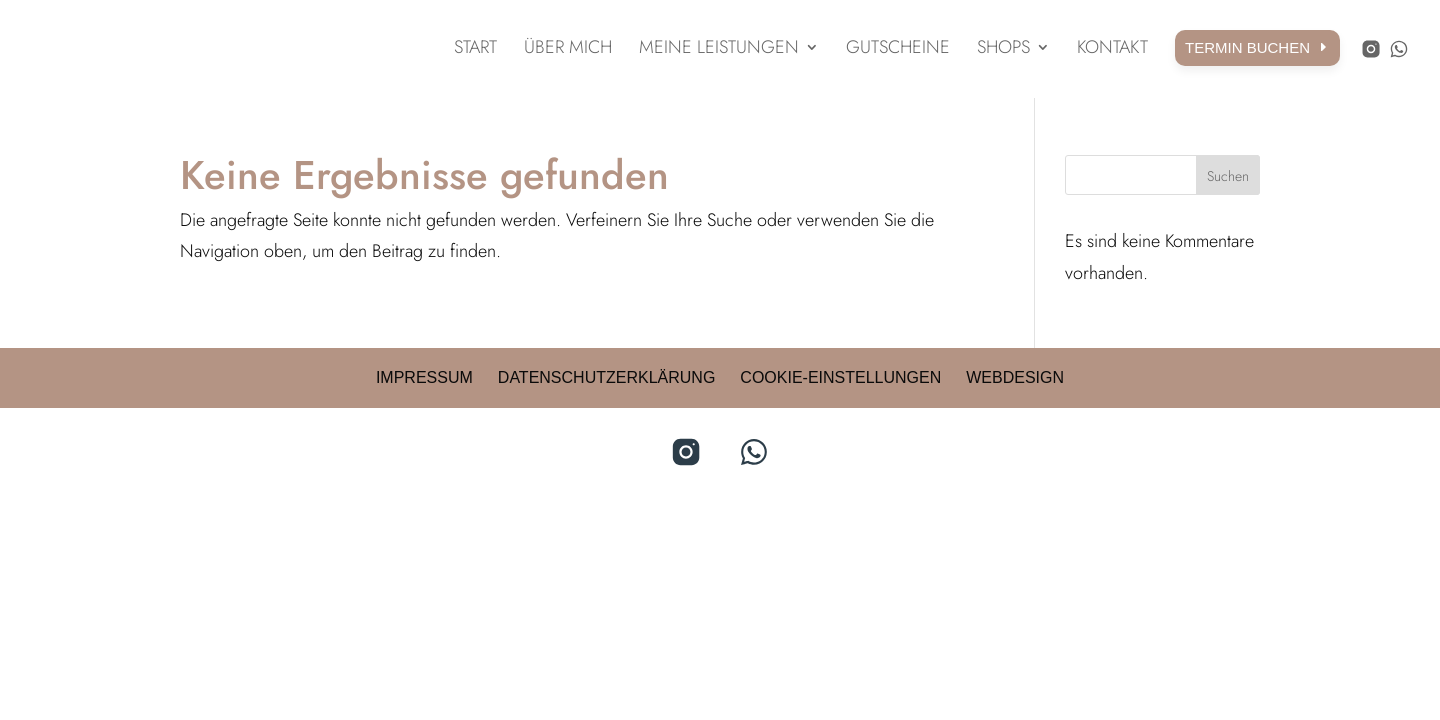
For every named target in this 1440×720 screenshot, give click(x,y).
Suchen (1228, 176)
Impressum (424, 377)
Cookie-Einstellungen (840, 377)
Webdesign (1015, 377)
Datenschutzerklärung (607, 377)
